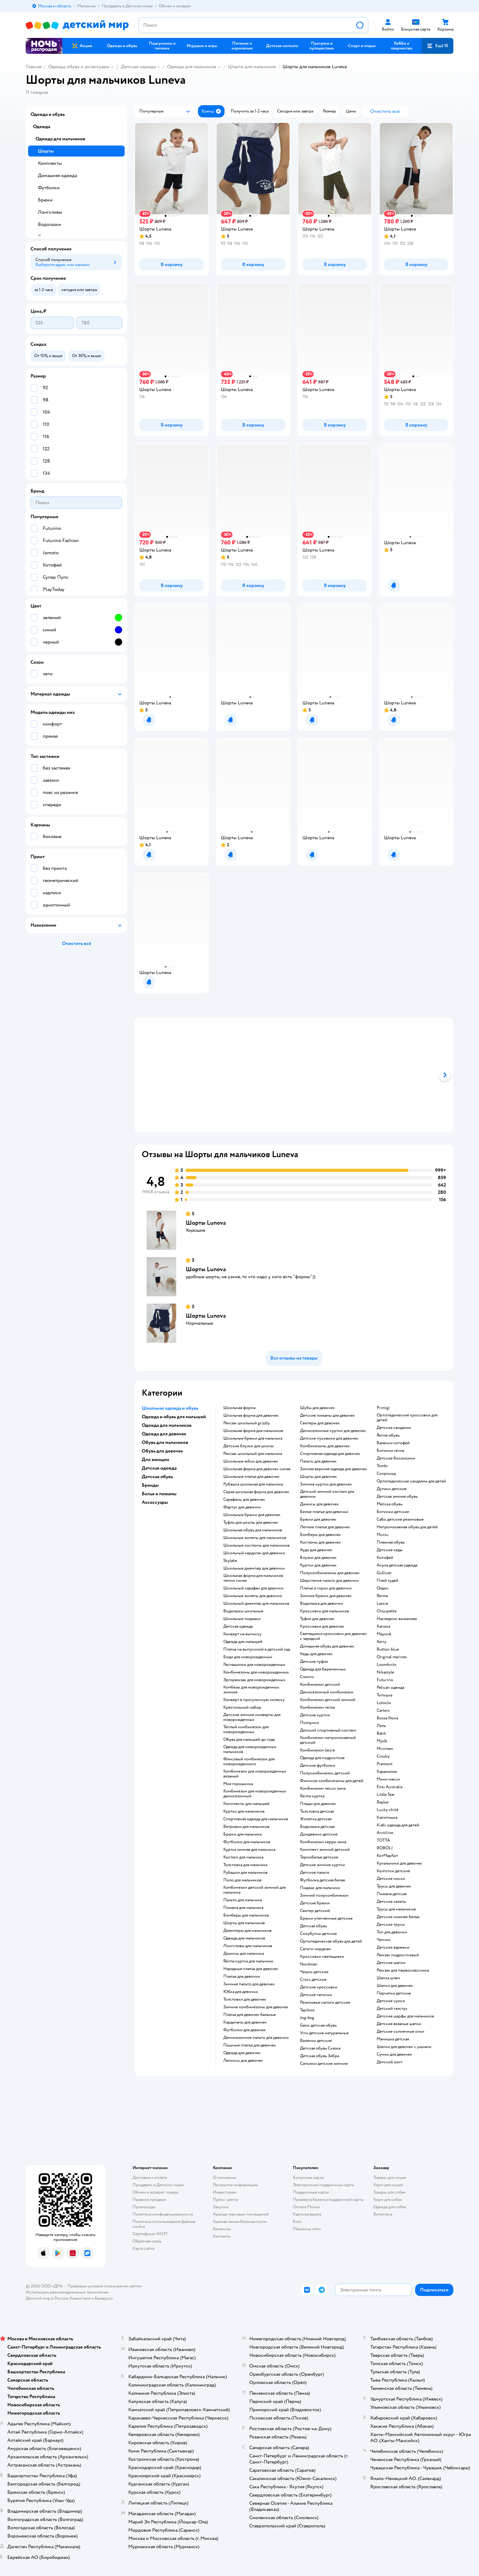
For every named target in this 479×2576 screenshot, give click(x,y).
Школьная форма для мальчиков (253, 1430)
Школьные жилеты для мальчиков (254, 1537)
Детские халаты (391, 1901)
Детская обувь (313, 1926)
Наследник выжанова (397, 1618)
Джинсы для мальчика (243, 1953)
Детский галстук (392, 2008)
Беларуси (104, 2298)
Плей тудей (387, 1580)
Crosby (383, 1756)
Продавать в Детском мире (158, 2184)
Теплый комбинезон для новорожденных (246, 1729)
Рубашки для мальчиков (245, 1872)
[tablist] (293, 1075)
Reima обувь (388, 1435)
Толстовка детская (317, 1811)
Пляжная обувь (391, 1542)
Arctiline (385, 1832)
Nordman (308, 1964)
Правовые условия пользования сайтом (105, 2286)
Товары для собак (389, 2192)
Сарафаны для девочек (244, 1499)
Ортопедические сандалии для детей (411, 1481)
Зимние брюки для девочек (326, 1595)
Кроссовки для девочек (322, 1626)
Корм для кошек (388, 2184)
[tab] (265, 1075)
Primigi (383, 1407)
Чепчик (384, 1939)
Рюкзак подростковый (398, 1955)
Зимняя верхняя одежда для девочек (333, 1469)
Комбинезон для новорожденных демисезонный (254, 1794)
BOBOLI (385, 1848)
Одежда (41, 127)
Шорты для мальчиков (252, 67)
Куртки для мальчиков (244, 1811)
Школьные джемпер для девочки (254, 1568)
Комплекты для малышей (246, 1803)
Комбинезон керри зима (323, 1842)
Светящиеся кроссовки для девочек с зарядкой (333, 1636)
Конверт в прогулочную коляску (254, 1699)
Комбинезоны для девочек (325, 1446)
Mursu (383, 1534)
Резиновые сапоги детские (325, 2002)
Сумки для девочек (394, 2054)
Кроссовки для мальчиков (324, 1611)
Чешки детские (314, 1971)
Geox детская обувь (318, 2025)
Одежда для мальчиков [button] (167, 1425)
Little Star (386, 1794)
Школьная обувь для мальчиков (252, 1530)
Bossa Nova (387, 1718)
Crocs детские (313, 1979)
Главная (34, 67)
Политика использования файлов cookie (164, 2224)
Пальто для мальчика (242, 1900)
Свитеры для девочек (320, 1423)
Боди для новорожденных (247, 1657)
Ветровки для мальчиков (246, 1826)
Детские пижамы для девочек (327, 1415)
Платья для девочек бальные (249, 2014)
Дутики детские (392, 1488)
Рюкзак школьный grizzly (246, 1423)
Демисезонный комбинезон (326, 1692)
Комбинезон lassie (317, 1750)
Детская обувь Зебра (319, 2056)
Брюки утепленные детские (326, 1918)
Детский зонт (389, 2062)
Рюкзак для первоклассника (403, 1970)
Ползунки (309, 1722)
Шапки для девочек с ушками (404, 2046)
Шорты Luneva (206, 1223)
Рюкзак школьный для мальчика (252, 1453)
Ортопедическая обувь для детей (331, 1941)
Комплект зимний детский (325, 1849)
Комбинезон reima (317, 1707)
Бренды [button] (150, 1485)
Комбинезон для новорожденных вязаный (254, 1774)
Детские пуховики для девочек (329, 1438)
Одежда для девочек (242, 2052)
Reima (382, 1595)
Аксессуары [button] (155, 1502)
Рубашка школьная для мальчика (253, 1484)
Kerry (381, 1641)
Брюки (45, 200)
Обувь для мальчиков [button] (165, 1442)
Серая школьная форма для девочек (256, 1491)
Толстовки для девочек (244, 1999)
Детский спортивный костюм (328, 1730)
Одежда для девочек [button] (164, 1434)
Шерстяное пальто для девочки (329, 1580)
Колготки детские (393, 1871)
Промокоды (144, 2206)
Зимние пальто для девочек (249, 1984)
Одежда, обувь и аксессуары (78, 67)
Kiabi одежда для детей (398, 1825)
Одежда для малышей (242, 1641)
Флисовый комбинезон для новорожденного (249, 1761)
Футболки (49, 188)
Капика (383, 1626)
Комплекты (50, 163)
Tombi (382, 1465)
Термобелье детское (319, 1857)
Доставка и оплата (150, 2177)
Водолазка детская (317, 1826)
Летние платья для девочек (325, 1527)
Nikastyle (385, 1672)
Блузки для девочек (318, 1557)
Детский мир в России (47, 2298)
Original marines (392, 1657)
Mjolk (382, 1741)
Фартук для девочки (242, 1507)
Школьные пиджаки (242, 1618)
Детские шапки (391, 1962)
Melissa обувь (389, 1504)
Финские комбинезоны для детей (331, 1780)
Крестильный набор (242, 1707)
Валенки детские (316, 2040)
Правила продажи (149, 2199)
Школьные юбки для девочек (250, 1461)
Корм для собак (387, 2199)
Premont (385, 1764)
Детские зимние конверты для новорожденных (251, 1717)
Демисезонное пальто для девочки (256, 2037)
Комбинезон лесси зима (323, 1788)
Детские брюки (315, 1903)
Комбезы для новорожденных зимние (251, 1690)
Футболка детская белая (322, 1880)
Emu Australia (389, 1786)
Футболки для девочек (244, 2030)
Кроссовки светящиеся (322, 1956)
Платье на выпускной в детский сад (256, 1649)
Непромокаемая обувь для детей (407, 1527)
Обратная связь (147, 2241)
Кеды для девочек (316, 1654)
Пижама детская (392, 1893)
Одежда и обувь (48, 114)
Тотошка (384, 1695)
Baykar (383, 1802)
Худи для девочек (316, 1550)
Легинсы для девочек (243, 2060)
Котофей (385, 1557)
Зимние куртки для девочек (326, 1484)
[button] (437, 46)
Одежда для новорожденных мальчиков (249, 1749)
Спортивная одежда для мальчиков (255, 1819)
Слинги (307, 1676)
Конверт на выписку (242, 1634)
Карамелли (387, 1771)
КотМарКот (387, 1855)
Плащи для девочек (318, 1803)
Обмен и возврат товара (155, 2192)
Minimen (385, 1748)
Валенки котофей (393, 1443)
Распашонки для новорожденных (254, 1664)
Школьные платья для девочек (251, 1476)
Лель (381, 1725)
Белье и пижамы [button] (159, 1494)
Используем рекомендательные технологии (67, 2292)
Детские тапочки (316, 1994)
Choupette (387, 1611)
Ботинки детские (393, 1511)
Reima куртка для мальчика (248, 1961)
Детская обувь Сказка (320, 2048)
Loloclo (384, 1702)
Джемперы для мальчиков (247, 1930)
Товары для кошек (390, 2177)
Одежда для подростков (322, 1757)
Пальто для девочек (318, 1461)
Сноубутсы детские (318, 1933)
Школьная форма (239, 1407)
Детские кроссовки (318, 1987)
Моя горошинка (238, 1783)
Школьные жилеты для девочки (252, 1595)
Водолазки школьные (243, 1611)
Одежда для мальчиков (191, 67)
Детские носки (391, 1878)
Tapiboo (307, 2010)
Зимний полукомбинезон (324, 1895)
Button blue (388, 1649)
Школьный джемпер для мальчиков (256, 1603)
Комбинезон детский (320, 1684)
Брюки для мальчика (242, 1834)
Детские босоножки (396, 1458)
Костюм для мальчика (243, 1857)
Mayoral (384, 1634)
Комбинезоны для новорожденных (256, 1672)
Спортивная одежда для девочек (330, 1453)
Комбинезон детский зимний (327, 1699)
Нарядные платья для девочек (250, 1968)
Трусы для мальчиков (396, 1909)
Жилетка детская (315, 1819)
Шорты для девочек (318, 1476)
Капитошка (387, 1817)
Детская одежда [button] (159, 1468)
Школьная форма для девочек (251, 1415)
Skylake (230, 1560)
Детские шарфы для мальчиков (405, 2016)
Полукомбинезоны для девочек (330, 1572)
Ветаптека (382, 2214)
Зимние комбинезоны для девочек (255, 2007)
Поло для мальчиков (242, 1880)
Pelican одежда (390, 1687)
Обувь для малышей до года (249, 1739)
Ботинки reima (390, 1450)
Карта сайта (143, 2248)
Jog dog (307, 2017)
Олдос (383, 1588)
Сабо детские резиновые (400, 1519)
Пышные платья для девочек (249, 2045)
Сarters (383, 1710)
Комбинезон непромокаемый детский (328, 1740)
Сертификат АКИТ (150, 2233)
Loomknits (387, 1664)
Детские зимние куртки (322, 1864)
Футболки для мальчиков (246, 1842)
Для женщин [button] (155, 1459)
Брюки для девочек (318, 1519)
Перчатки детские (394, 1993)
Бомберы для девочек (320, 1534)
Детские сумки (391, 2000)
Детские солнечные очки (400, 2031)
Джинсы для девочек (319, 1504)
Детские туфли (314, 1661)
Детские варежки (393, 1947)
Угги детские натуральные (324, 2033)
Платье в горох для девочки (326, 1588)
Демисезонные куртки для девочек (333, 1430)
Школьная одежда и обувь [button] (170, 1408)
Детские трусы (391, 1924)
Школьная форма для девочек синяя (256, 1469)
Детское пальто (314, 1872)
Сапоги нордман (315, 1949)
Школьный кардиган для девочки (254, 1553)
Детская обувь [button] (157, 1477)
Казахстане (80, 2298)
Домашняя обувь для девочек (327, 1646)
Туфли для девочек (317, 1618)
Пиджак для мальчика (320, 1887)
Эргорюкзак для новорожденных (254, 1679)
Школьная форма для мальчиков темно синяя (253, 1578)
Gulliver (384, 1572)
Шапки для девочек (395, 1985)
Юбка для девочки (240, 1991)
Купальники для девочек (399, 1863)
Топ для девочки (392, 1932)
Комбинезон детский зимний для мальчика (254, 1890)
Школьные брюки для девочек (251, 1514)
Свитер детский (315, 1910)
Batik (381, 1733)
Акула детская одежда (397, 1565)
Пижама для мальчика (243, 1907)
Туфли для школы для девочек (250, 1522)
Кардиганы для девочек (245, 2022)
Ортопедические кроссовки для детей (407, 1418)
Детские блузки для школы (248, 1446)
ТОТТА (383, 1840)
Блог (297, 2221)
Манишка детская (393, 2039)
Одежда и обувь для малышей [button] (174, 1417)
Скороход (386, 1473)
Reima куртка (312, 1796)
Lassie (382, 1603)
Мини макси (388, 1779)
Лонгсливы (50, 212)
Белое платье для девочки (324, 1511)
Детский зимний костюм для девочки (327, 1494)
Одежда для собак (389, 2206)
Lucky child (387, 1809)
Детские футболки (317, 1765)
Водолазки (49, 224)
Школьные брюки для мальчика (252, 1438)
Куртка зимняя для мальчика (249, 1849)
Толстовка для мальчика (245, 1864)
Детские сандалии (394, 1427)
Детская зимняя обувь (397, 1496)
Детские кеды (390, 1550)
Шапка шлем (388, 1978)
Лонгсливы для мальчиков (247, 1945)
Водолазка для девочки (321, 1603)
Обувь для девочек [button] (162, 1451)
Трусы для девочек (394, 1886)
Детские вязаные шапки (399, 2023)
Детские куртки (315, 1715)
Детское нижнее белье (398, 1916)
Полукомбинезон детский (325, 1773)
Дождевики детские (319, 1834)
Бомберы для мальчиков (246, 1915)
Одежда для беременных (323, 1669)
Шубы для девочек (317, 1407)
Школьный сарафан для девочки (253, 1588)
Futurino (385, 1679)
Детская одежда (138, 67)
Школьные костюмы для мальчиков (256, 1545)
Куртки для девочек (318, 1565)
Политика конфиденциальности (163, 2214)
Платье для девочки (241, 1976)
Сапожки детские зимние (324, 2063)
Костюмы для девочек (320, 1542)
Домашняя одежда (57, 175)
